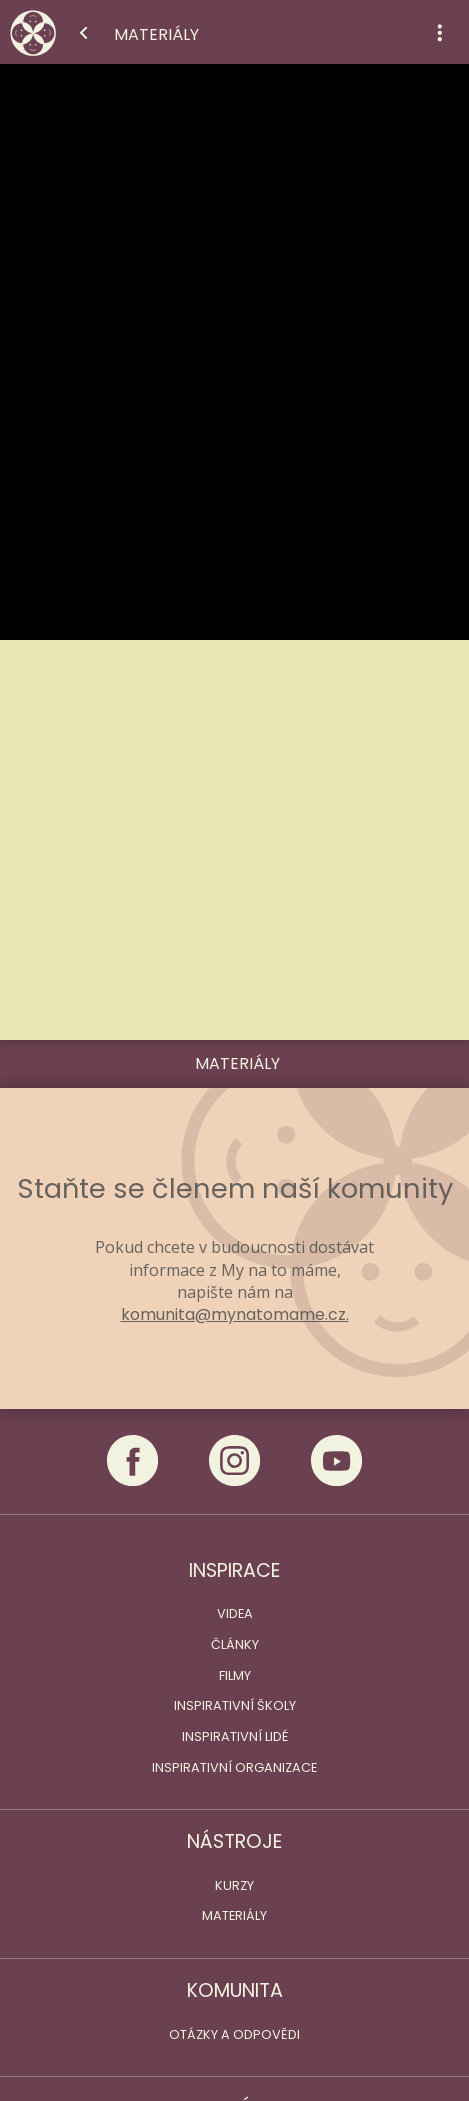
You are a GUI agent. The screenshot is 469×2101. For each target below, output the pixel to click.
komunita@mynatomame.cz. (235, 1315)
